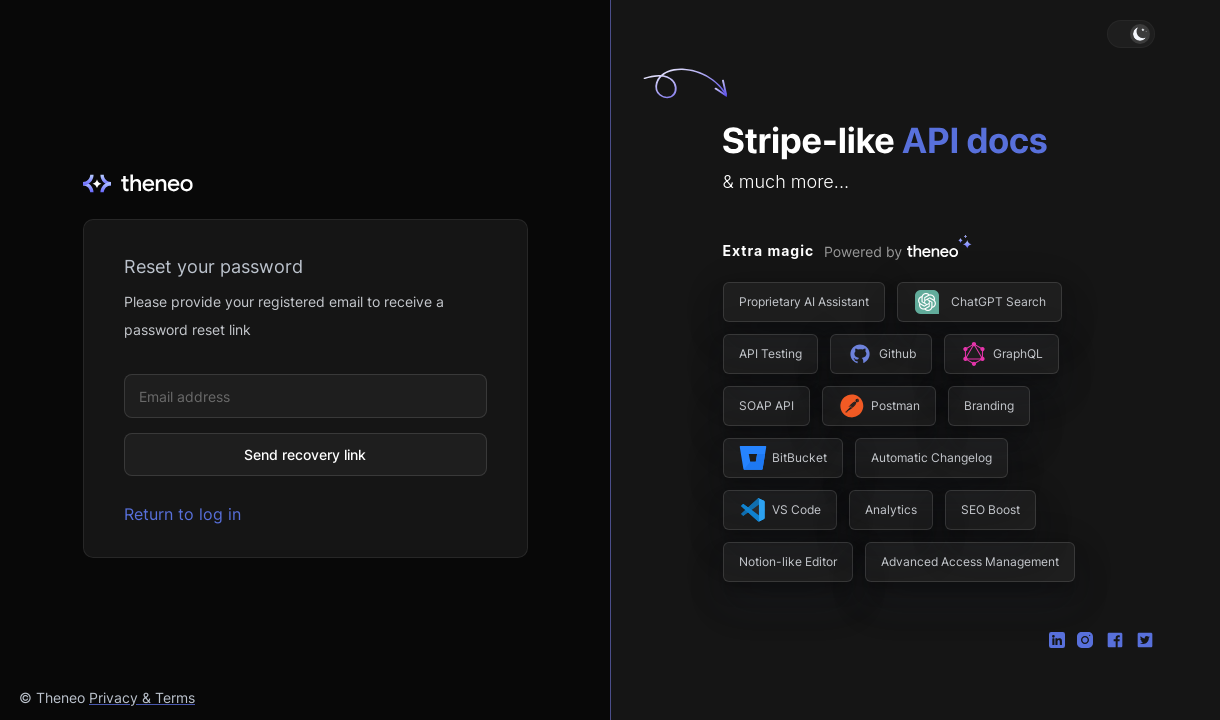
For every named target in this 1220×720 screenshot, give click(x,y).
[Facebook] (1115, 638)
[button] (1131, 34)
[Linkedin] (1057, 638)
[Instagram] (1085, 638)
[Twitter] (1145, 638)
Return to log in (182, 514)
